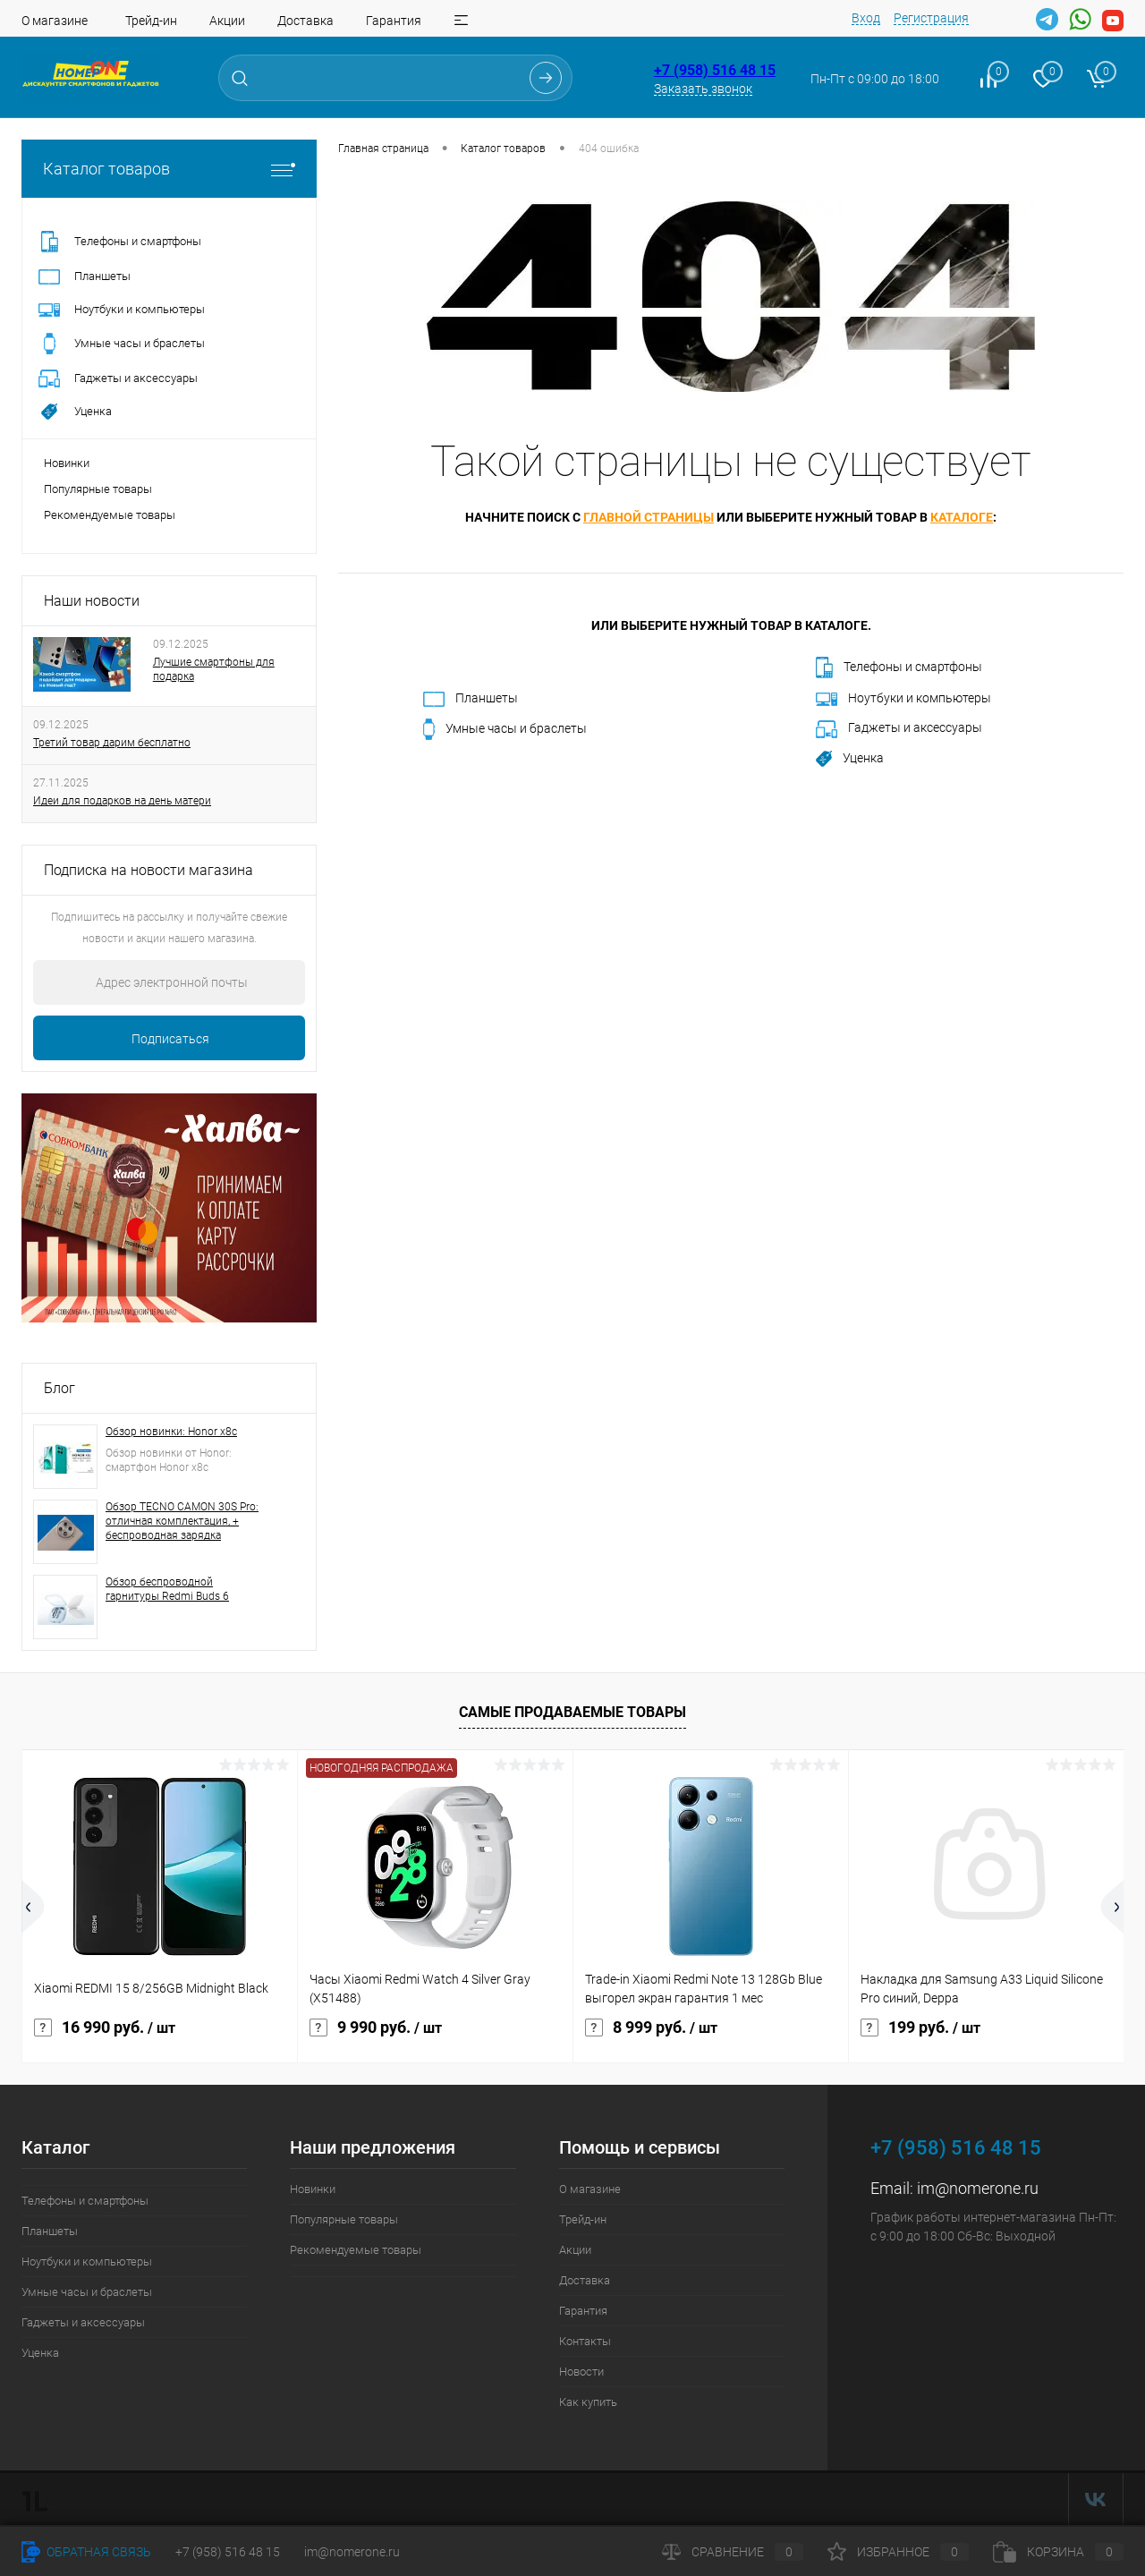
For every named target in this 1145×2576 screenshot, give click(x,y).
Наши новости (92, 600)
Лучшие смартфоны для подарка (214, 669)
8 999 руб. (651, 2027)
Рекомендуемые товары (109, 515)
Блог (59, 1388)
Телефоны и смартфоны (899, 667)
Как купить (588, 2402)
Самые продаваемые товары (572, 1712)
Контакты (585, 2341)
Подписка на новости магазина (148, 870)
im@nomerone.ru (978, 2188)
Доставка (305, 20)
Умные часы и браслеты (505, 729)
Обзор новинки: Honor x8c (171, 1431)
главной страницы (648, 517)
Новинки (66, 463)
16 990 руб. (104, 2027)
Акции (227, 20)
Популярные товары (98, 489)
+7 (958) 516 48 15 (715, 70)
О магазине (54, 20)
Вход (866, 18)
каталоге (961, 517)
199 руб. (920, 2027)
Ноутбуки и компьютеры (903, 698)
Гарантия (393, 20)
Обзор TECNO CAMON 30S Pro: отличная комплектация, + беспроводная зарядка (182, 1521)
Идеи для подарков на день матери (122, 801)
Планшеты (470, 699)
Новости (581, 2371)
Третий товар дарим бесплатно (112, 742)
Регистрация (931, 18)
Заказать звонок (703, 88)
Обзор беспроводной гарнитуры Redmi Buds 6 (167, 1589)
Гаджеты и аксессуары (899, 729)
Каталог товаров (169, 169)
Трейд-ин (151, 20)
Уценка (850, 759)
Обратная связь (86, 2552)
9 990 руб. (376, 2027)
